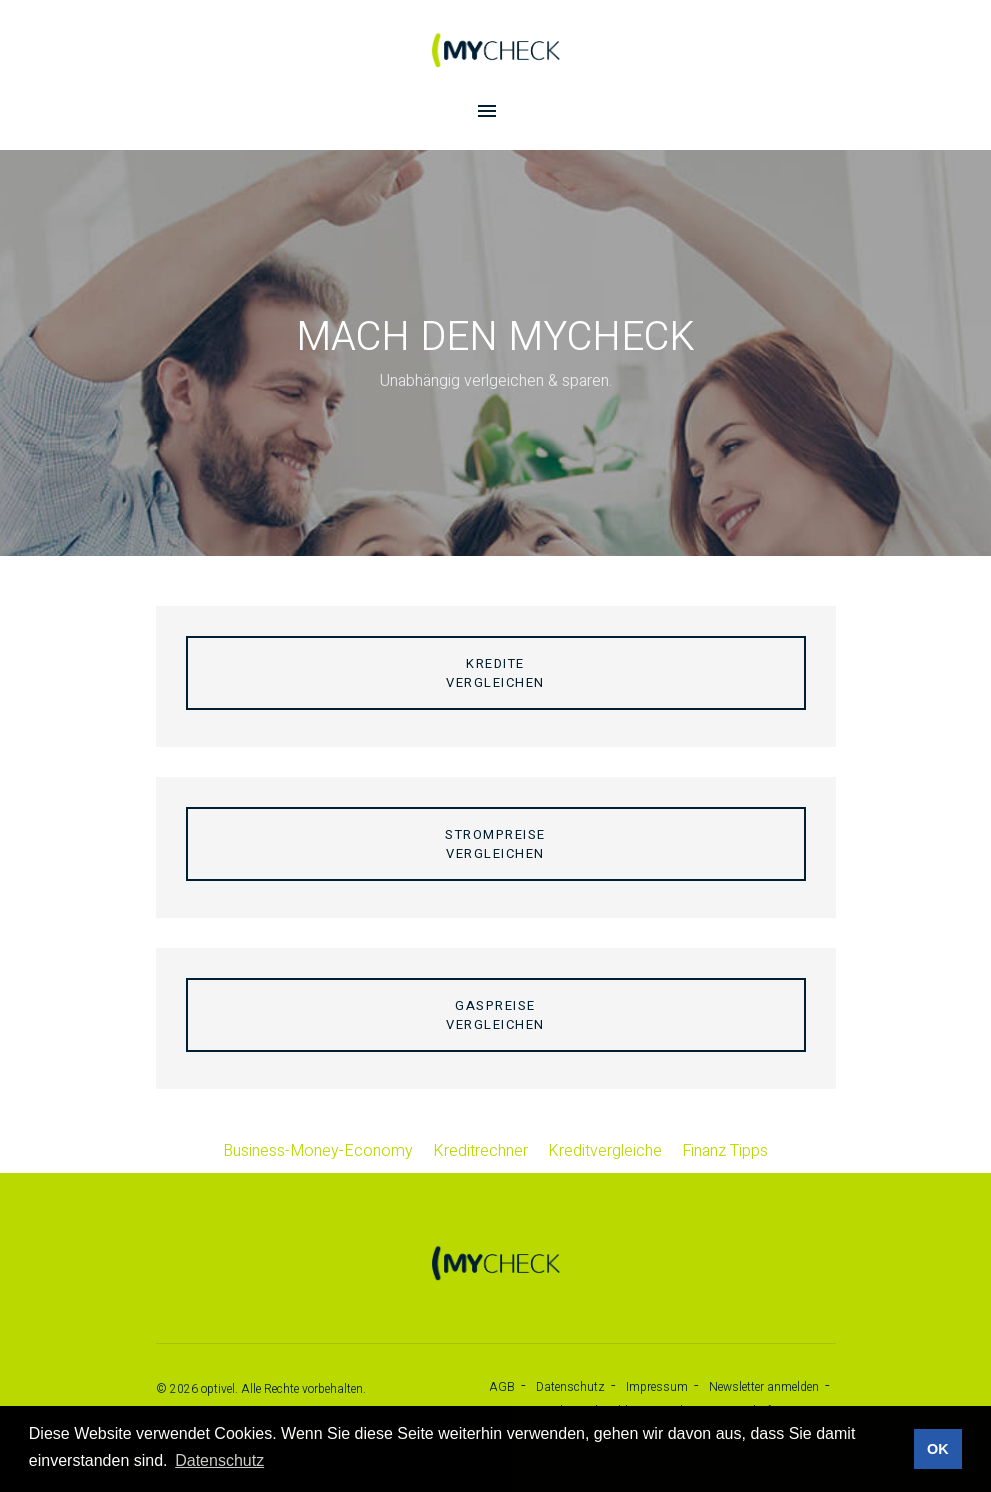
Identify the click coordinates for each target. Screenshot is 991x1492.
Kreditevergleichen (495, 673)
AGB (502, 1387)
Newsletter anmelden (764, 1387)
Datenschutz (570, 1387)
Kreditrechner (480, 1151)
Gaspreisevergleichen (495, 1015)
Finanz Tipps (725, 1151)
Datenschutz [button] (219, 1460)
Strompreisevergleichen (495, 844)
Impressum (657, 1387)
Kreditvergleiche (605, 1151)
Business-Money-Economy (318, 1151)
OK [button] (938, 1449)
